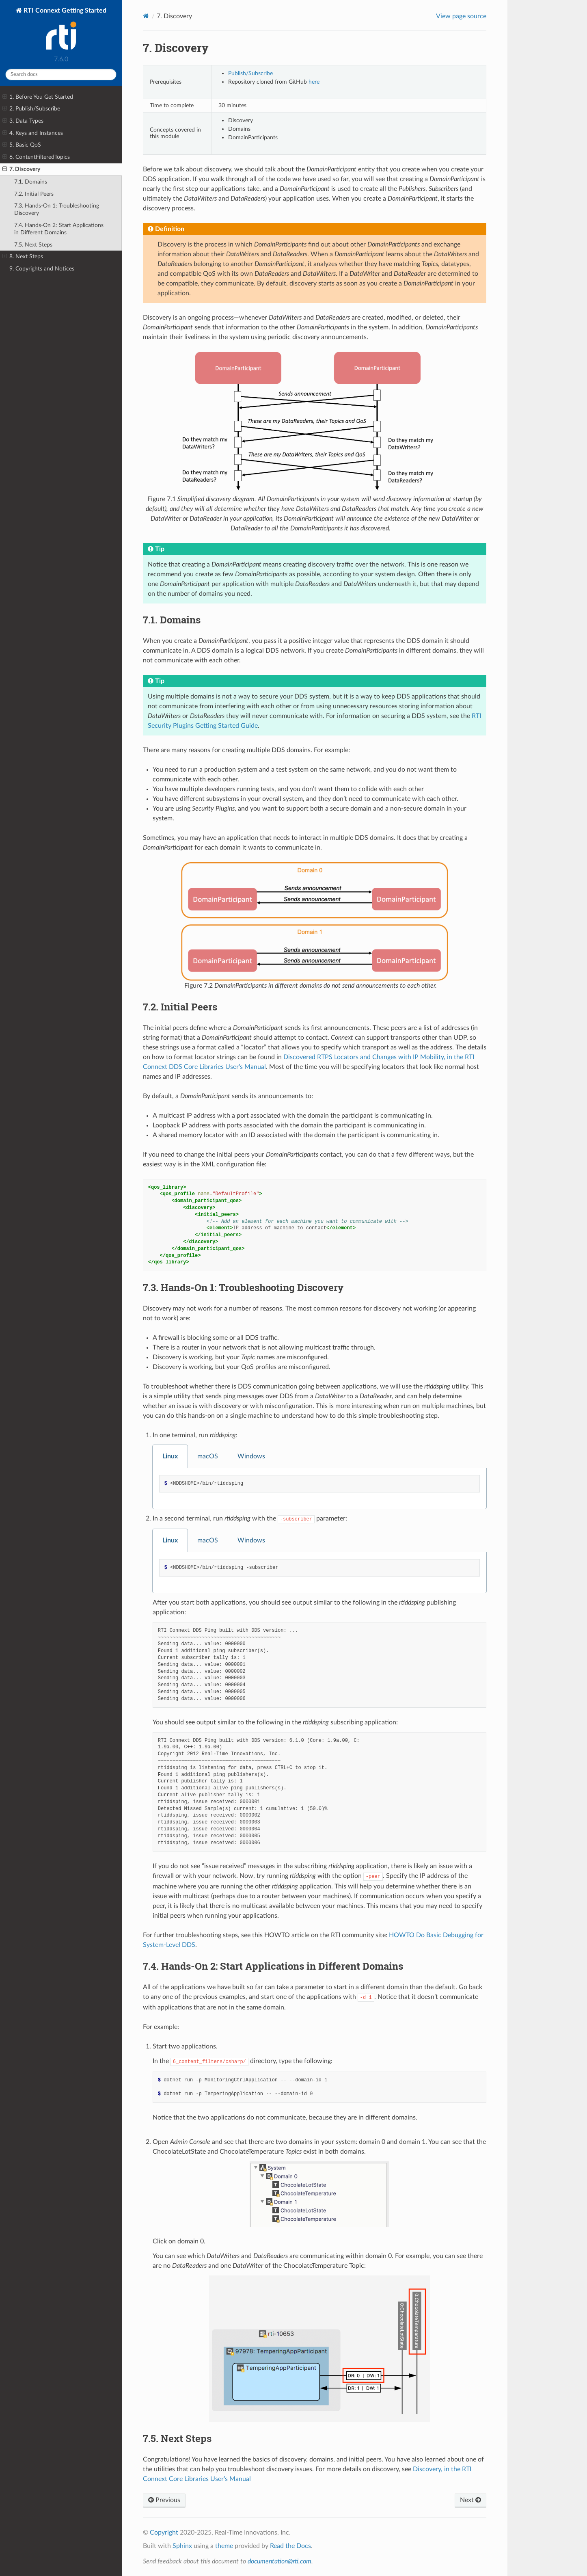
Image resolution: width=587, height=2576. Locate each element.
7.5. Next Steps (33, 245)
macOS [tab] (207, 1456)
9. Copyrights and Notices (41, 269)
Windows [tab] (251, 1456)
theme (224, 2546)
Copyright (164, 2532)
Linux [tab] (170, 1456)
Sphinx (182, 2546)
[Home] (146, 16)
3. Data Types (22, 121)
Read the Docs (290, 2546)
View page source (461, 16)
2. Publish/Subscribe (31, 108)
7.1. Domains (30, 182)
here (314, 82)
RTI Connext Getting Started (64, 29)
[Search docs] (61, 74)
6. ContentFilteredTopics (36, 157)
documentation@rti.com (279, 2561)
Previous (164, 2500)
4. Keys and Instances (32, 133)
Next (470, 2500)
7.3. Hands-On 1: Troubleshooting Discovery (56, 209)
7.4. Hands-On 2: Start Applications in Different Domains (59, 229)
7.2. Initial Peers (34, 194)
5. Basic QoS (21, 145)
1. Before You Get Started (37, 97)
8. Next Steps (22, 256)
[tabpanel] (319, 1488)
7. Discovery (21, 169)
